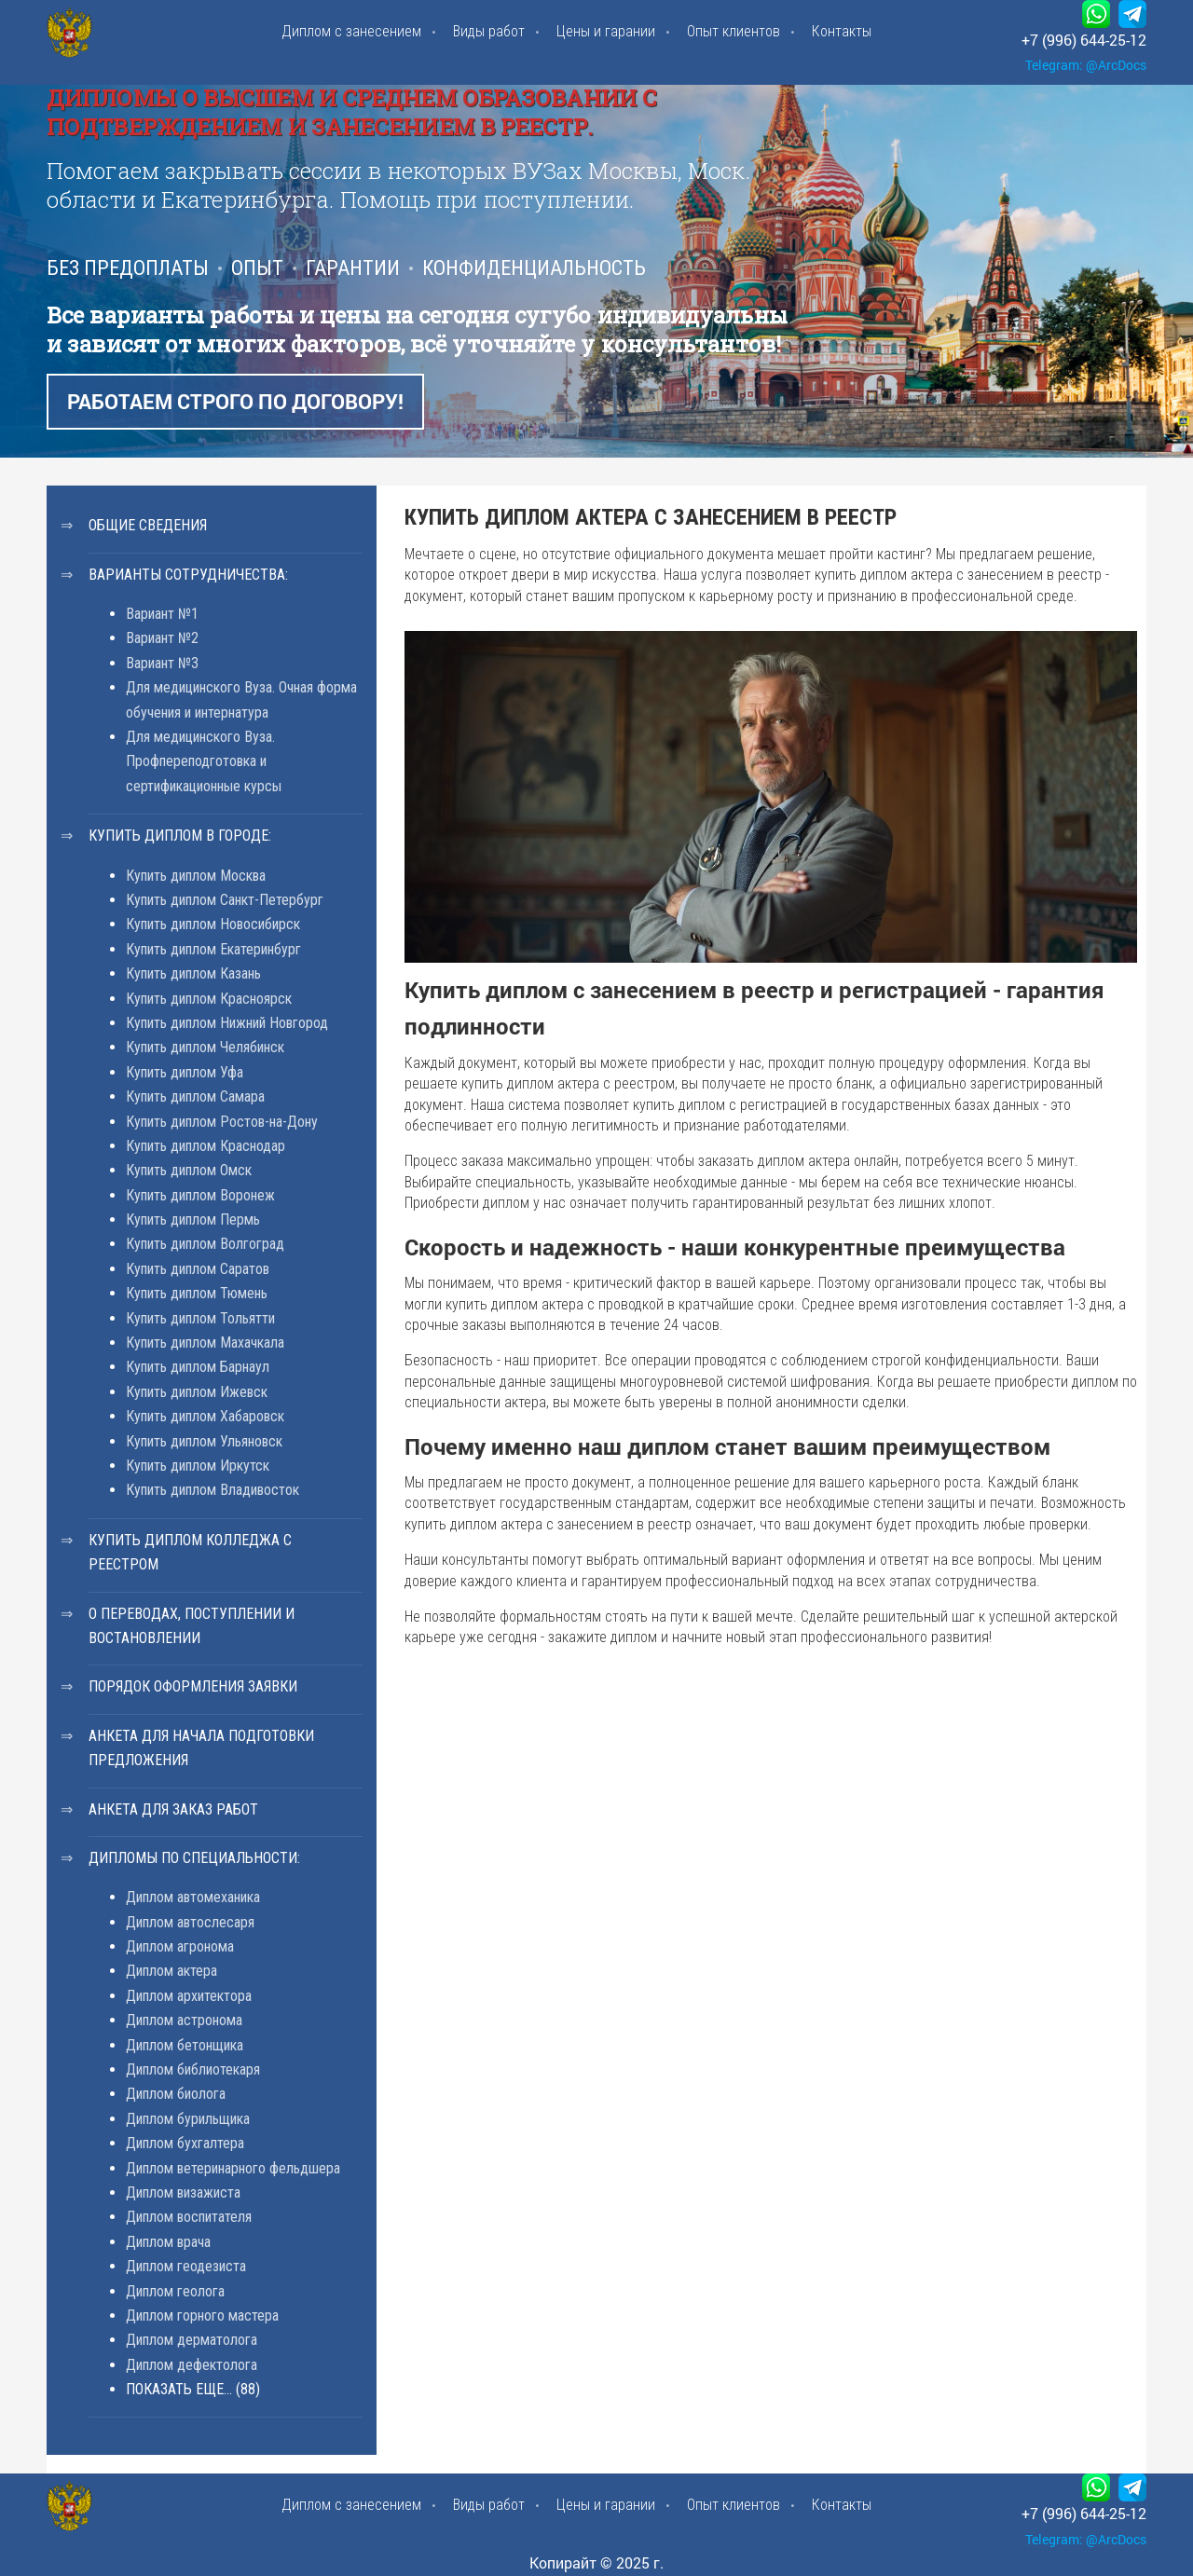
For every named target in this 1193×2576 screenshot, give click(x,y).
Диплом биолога (176, 2094)
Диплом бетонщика (184, 2045)
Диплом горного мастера (202, 2315)
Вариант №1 (162, 614)
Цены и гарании (605, 31)
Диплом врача (168, 2242)
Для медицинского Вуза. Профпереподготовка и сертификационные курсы (203, 761)
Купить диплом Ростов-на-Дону (222, 1121)
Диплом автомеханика (193, 1897)
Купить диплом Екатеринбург (213, 949)
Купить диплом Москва (196, 875)
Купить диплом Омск (189, 1170)
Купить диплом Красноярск (209, 998)
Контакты (841, 31)
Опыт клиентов (733, 31)
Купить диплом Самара (195, 1096)
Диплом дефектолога (191, 2365)
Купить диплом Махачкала (205, 1342)
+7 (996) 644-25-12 (1084, 39)
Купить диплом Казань (193, 973)
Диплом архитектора (189, 1996)
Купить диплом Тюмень (196, 1293)
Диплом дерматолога (191, 2340)
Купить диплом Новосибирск (213, 924)
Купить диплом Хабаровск (205, 1416)
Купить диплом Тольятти (200, 1318)
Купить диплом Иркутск (197, 1465)
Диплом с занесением (351, 31)
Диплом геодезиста (186, 2266)
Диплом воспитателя (189, 2217)
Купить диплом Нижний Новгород (227, 1023)
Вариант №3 (162, 663)
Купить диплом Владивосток (212, 1490)
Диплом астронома (184, 2020)
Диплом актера (171, 1971)
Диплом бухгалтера (185, 2143)
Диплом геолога (175, 2291)
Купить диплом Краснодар (205, 1146)
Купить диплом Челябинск (205, 1047)
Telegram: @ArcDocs (1085, 65)
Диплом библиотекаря (193, 2069)
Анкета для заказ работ (173, 1809)
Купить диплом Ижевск (196, 1392)
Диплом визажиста (183, 2192)
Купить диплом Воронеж (200, 1195)
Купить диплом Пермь (193, 1219)
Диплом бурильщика (188, 2119)
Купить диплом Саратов (197, 1269)
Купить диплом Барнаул (197, 1367)
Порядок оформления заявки (193, 1686)
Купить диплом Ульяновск (204, 1441)
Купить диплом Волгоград (205, 1244)
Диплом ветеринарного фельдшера (233, 2168)
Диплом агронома (180, 1946)
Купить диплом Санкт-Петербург (224, 900)
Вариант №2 (162, 638)
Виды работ (489, 31)
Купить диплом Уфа (184, 1072)
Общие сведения (148, 525)
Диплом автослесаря (190, 1922)
